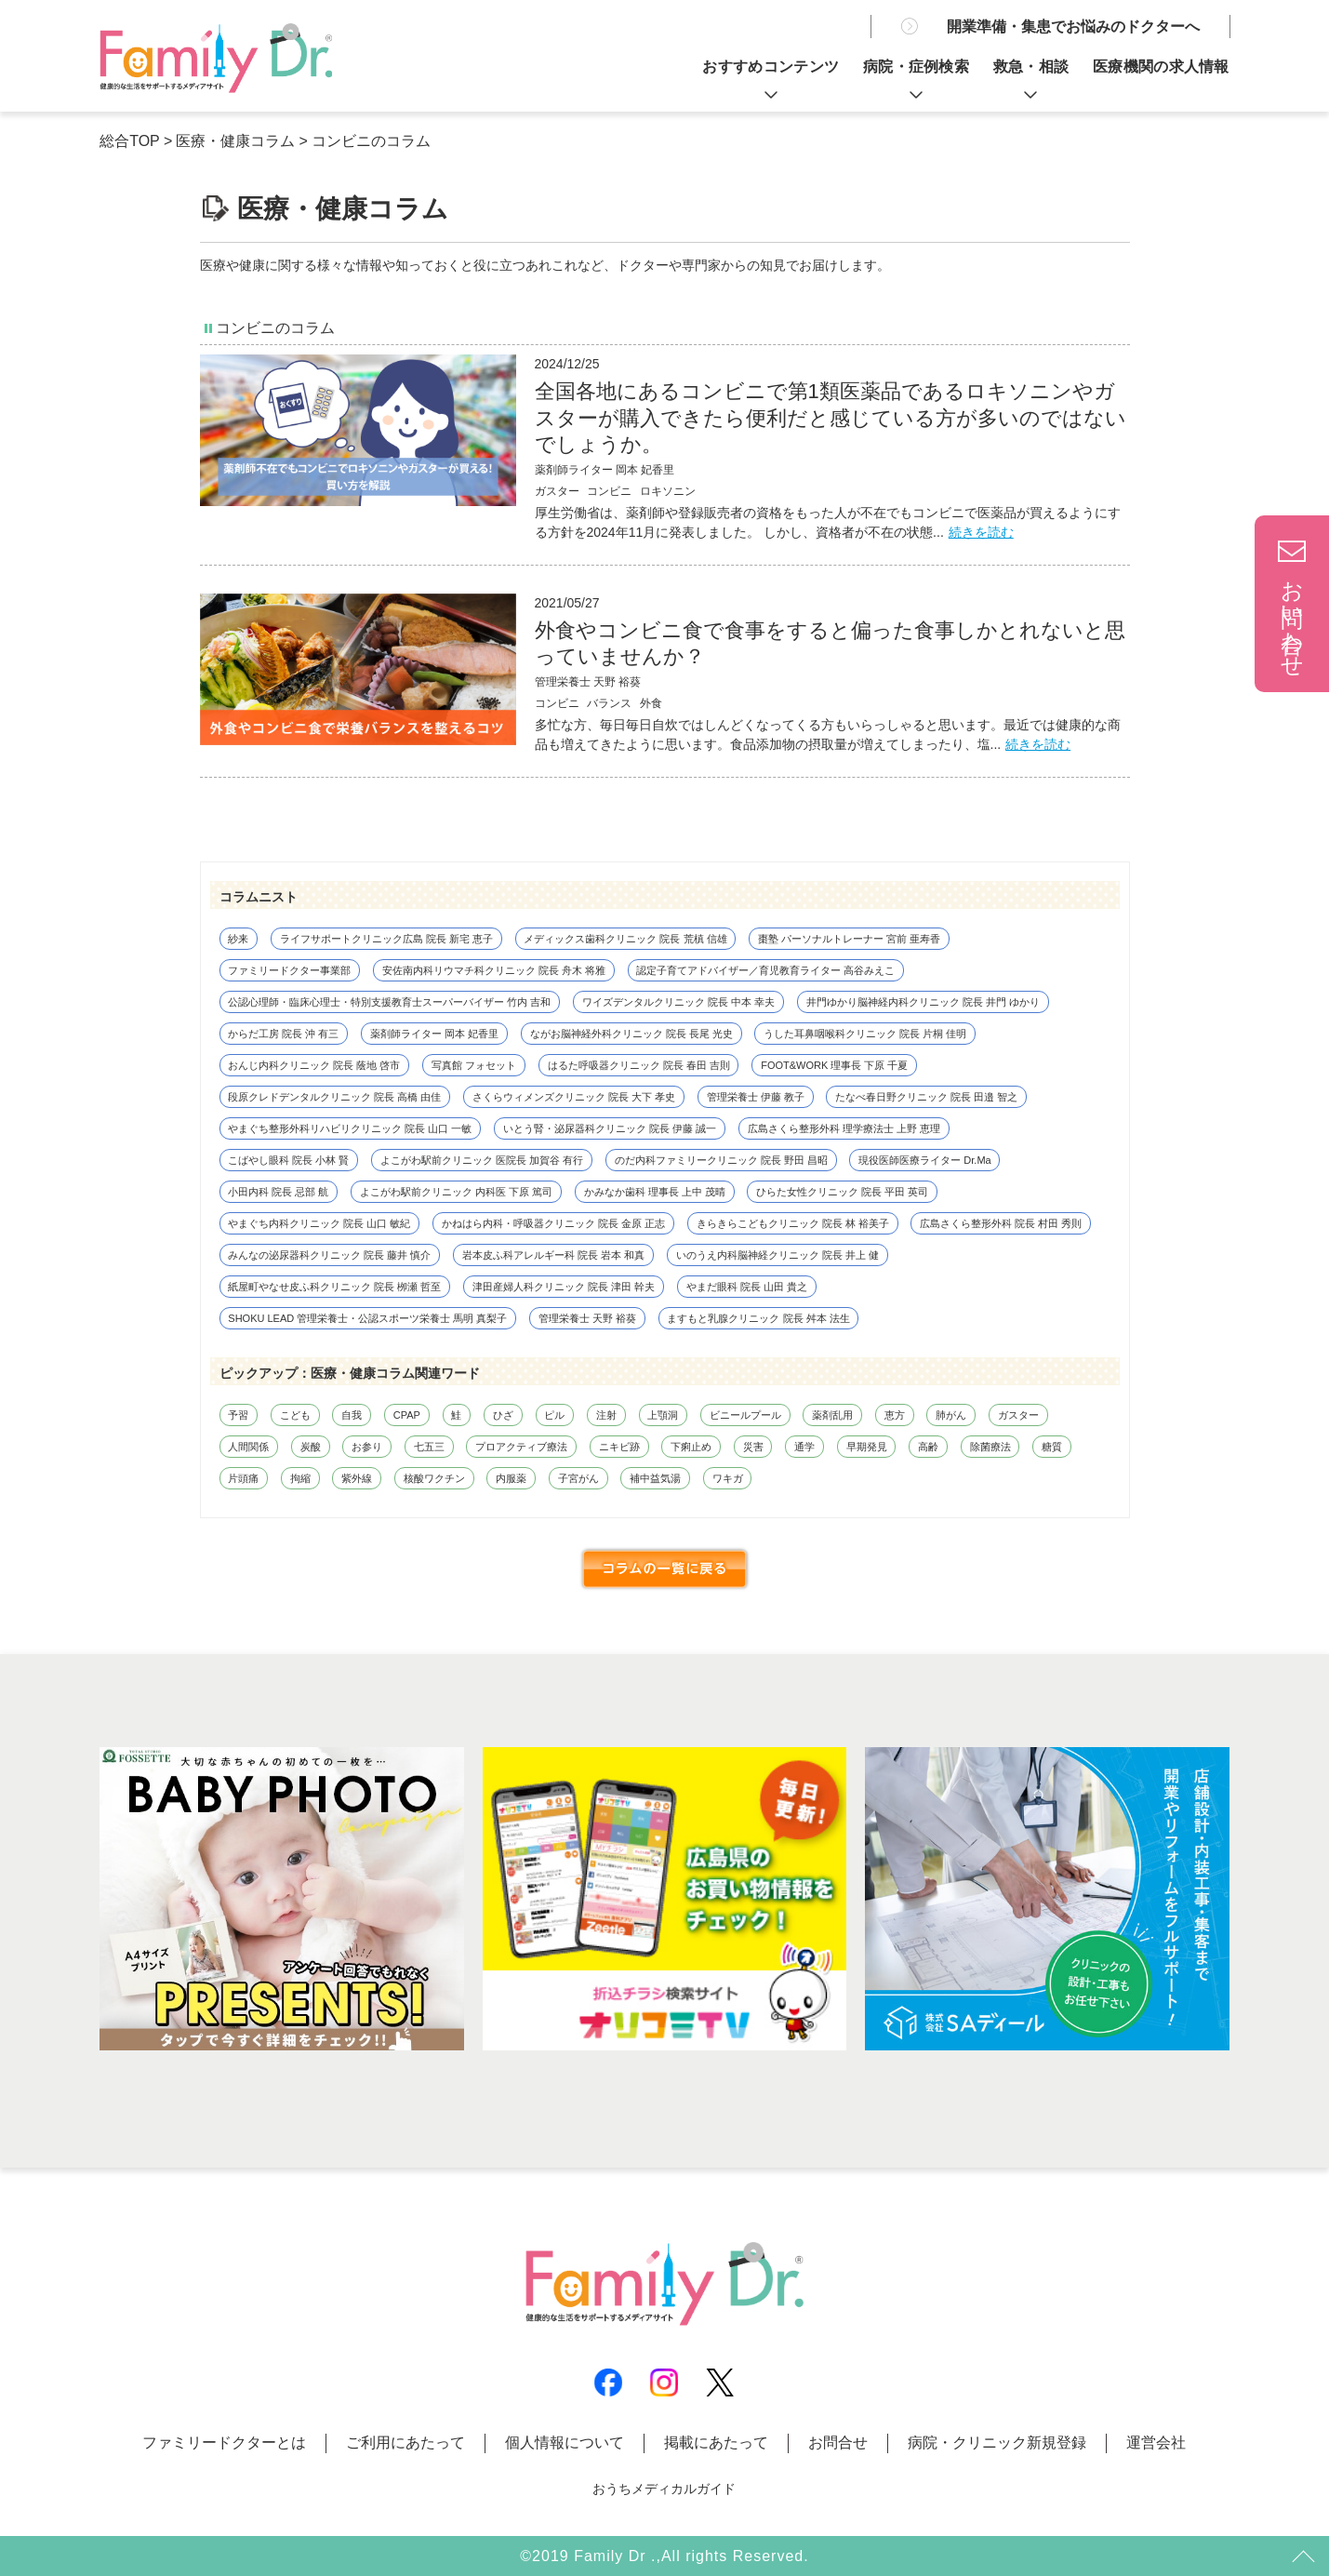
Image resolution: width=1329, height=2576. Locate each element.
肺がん (951, 1415)
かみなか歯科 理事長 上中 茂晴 (654, 1191)
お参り (367, 1446)
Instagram (664, 2382)
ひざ (503, 1415)
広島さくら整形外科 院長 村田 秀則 (1001, 1223)
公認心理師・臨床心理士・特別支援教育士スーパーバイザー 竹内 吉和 (389, 1002)
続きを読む (981, 532)
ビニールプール (745, 1415)
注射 (606, 1415)
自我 (351, 1415)
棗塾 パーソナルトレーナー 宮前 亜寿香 (849, 938)
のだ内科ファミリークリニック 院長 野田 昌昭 (721, 1160)
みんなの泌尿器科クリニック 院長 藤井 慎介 (329, 1255)
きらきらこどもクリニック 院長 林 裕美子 (793, 1223)
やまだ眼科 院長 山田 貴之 (746, 1286)
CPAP (406, 1415)
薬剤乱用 (832, 1415)
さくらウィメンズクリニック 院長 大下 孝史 (573, 1096)
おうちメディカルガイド (664, 2488)
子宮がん (578, 1478)
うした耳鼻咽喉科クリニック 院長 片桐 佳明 (865, 1033)
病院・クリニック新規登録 (997, 2442)
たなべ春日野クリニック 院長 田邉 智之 (926, 1096)
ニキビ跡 (619, 1446)
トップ (1301, 2557)
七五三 (429, 1446)
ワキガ (727, 1478)
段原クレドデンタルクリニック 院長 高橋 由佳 (334, 1096)
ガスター (1018, 1415)
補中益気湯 (655, 1478)
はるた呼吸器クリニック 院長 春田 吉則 (639, 1065)
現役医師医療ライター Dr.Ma (924, 1160)
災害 (753, 1446)
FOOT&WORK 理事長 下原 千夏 (834, 1065)
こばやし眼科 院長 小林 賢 (288, 1160)
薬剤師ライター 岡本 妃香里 (605, 469)
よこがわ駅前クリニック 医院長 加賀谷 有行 (481, 1160)
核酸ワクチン (434, 1478)
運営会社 (1156, 2442)
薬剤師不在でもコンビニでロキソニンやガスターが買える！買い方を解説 (216, 58)
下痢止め (691, 1446)
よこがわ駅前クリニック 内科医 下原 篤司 (456, 1191)
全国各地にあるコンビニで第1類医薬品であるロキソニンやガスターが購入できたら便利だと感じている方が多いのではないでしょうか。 (830, 418)
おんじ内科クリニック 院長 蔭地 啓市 (314, 1065)
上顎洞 (662, 1415)
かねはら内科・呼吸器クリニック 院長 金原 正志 (553, 1223)
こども (295, 1415)
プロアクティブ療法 (521, 1446)
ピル (554, 1415)
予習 (238, 1415)
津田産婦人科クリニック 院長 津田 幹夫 (563, 1286)
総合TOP (129, 141)
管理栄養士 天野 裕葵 (588, 681)
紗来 (238, 938)
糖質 (1052, 1446)
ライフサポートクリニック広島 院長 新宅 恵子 (386, 938)
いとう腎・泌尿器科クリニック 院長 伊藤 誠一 (609, 1128)
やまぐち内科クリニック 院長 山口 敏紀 (319, 1223)
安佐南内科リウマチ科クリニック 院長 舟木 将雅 (493, 970)
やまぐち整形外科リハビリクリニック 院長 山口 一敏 (350, 1128)
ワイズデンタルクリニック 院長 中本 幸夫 (678, 1002)
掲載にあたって (716, 2442)
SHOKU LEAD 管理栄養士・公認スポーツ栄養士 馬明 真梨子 (367, 1318)
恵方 (894, 1415)
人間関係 (248, 1446)
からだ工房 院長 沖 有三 (283, 1033)
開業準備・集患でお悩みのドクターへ (1073, 26)
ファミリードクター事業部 (289, 970)
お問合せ (838, 2442)
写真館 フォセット (474, 1065)
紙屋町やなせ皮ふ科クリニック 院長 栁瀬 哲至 (334, 1286)
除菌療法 (990, 1446)
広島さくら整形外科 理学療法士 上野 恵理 (844, 1128)
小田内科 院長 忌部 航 (278, 1191)
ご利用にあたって (405, 2442)
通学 (804, 1446)
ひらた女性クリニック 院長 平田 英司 (842, 1191)
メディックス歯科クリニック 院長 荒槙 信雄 (625, 938)
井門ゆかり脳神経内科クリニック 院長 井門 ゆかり (923, 1002)
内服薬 (511, 1478)
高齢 (928, 1446)
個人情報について (564, 2442)
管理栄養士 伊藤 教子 (755, 1096)
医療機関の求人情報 (1161, 67)
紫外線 (356, 1478)
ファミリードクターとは (224, 2442)
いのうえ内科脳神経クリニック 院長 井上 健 (777, 1255)
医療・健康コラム (235, 141)
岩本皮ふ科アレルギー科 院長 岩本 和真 (553, 1255)
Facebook (608, 2382)
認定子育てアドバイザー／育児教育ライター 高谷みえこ (765, 970)
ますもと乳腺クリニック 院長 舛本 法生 (758, 1318)
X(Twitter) (720, 2382)
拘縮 (300, 1478)
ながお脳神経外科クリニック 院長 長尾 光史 (631, 1033)
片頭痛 (243, 1478)
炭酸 (310, 1446)
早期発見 (866, 1446)
